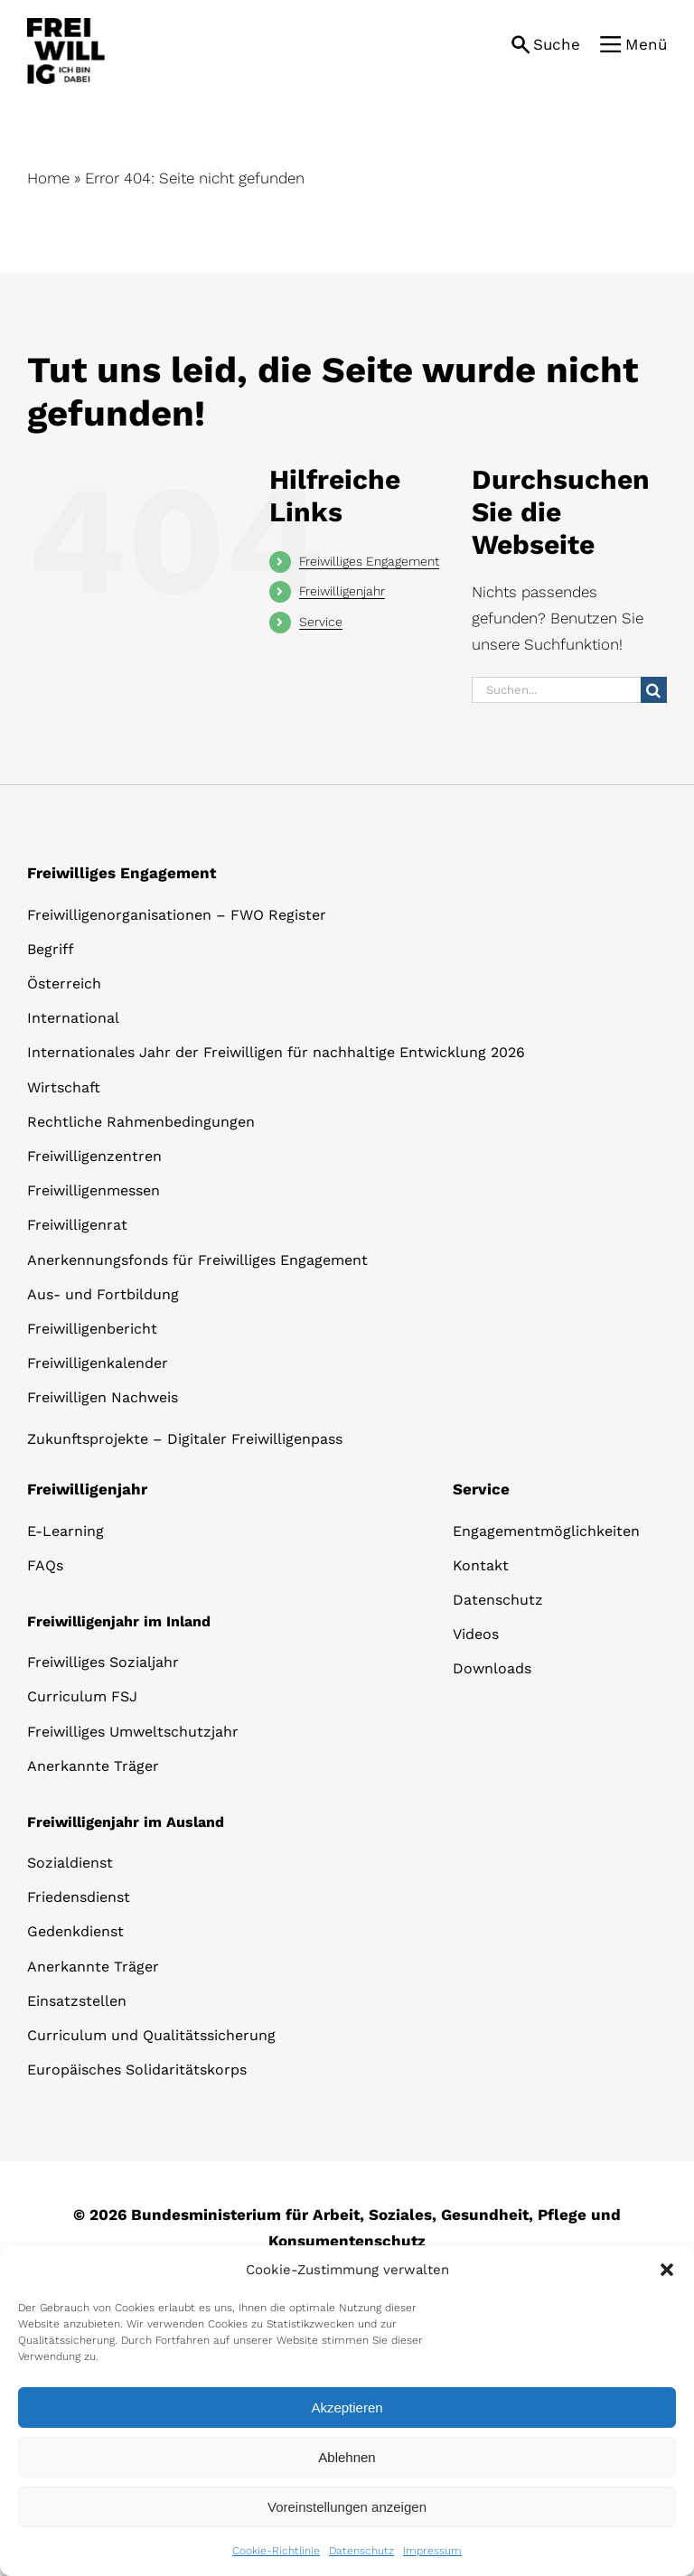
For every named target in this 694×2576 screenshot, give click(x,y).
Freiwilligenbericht (92, 1328)
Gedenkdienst (75, 1931)
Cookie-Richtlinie (276, 2550)
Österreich (64, 983)
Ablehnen (346, 2457)
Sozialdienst (70, 1862)
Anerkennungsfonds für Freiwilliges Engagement (197, 1260)
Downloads (492, 1668)
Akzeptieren (346, 2407)
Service (320, 621)
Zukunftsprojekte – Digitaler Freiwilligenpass (184, 1438)
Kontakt (481, 1565)
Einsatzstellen (77, 2000)
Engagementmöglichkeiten (546, 1531)
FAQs (45, 1565)
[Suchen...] (556, 690)
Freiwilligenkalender (97, 1363)
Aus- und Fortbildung (103, 1294)
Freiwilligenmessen (93, 1190)
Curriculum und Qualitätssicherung (151, 2035)
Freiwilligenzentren (94, 1156)
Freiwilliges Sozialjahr (103, 1662)
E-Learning (65, 1531)
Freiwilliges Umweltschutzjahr (133, 1731)
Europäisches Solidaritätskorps (137, 2069)
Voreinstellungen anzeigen (347, 2507)
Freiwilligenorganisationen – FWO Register (176, 914)
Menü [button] (646, 44)
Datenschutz (361, 2550)
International (73, 1017)
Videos (476, 1634)
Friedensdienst (78, 1897)
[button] (667, 2270)
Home (48, 178)
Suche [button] (556, 44)
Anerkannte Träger (93, 1766)
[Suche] (654, 690)
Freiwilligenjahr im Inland (119, 1621)
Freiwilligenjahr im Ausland (125, 1822)
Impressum (432, 2550)
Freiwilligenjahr (342, 591)
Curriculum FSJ (82, 1696)
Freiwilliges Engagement (369, 561)
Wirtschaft (63, 1087)
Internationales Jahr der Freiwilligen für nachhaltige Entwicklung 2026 (276, 1052)
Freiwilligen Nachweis (102, 1397)
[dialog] (347, 2410)
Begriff (50, 949)
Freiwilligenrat (77, 1224)
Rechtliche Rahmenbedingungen (141, 1121)
